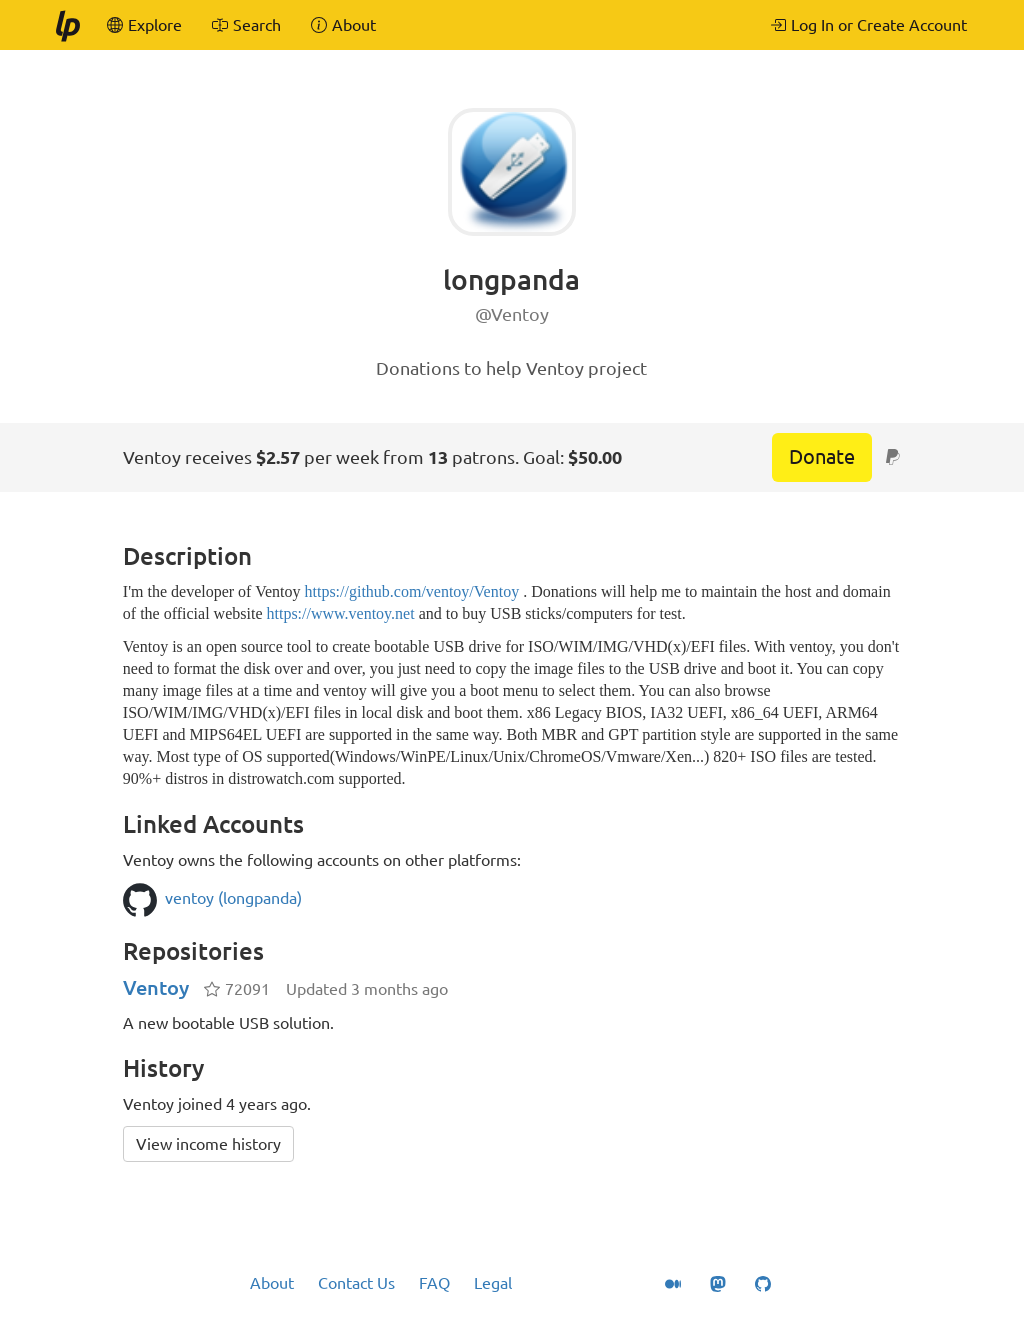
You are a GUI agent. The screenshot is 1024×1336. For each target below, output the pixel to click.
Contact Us (356, 1283)
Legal (493, 1283)
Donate (822, 456)
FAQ (434, 1283)
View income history (208, 1144)
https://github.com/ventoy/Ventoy (411, 591)
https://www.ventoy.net (340, 613)
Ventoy (156, 987)
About (272, 1283)
